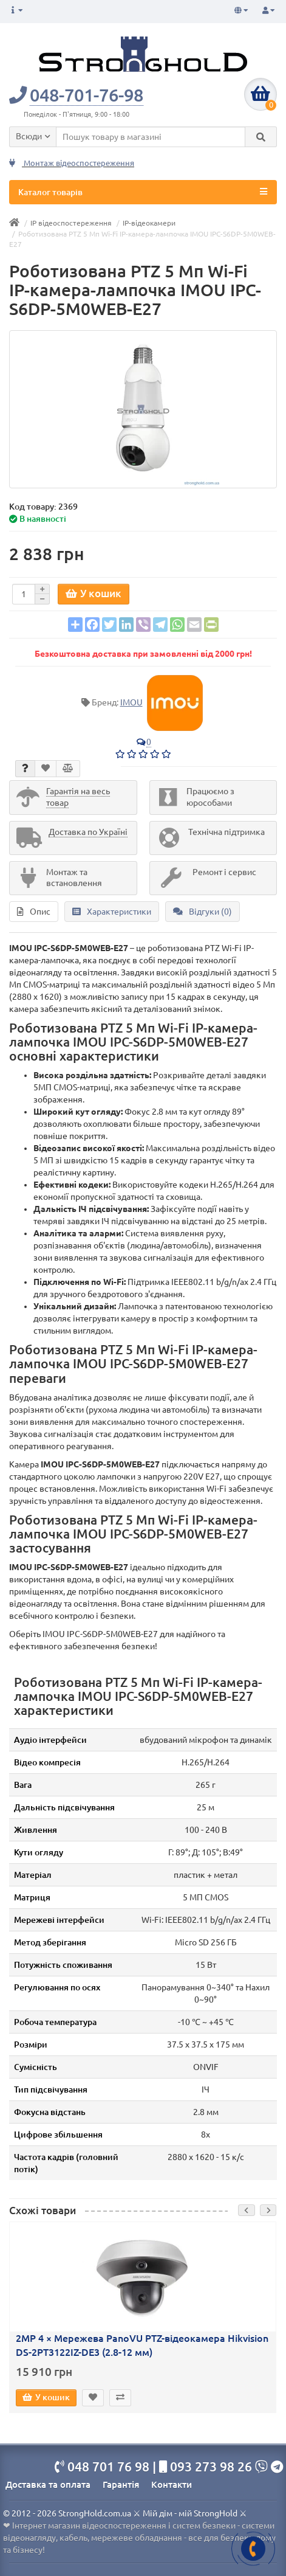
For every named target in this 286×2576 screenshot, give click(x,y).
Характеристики (111, 911)
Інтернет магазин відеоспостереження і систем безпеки (124, 2525)
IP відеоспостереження (71, 223)
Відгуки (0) (202, 911)
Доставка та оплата (47, 2484)
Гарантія (121, 2484)
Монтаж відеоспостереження (71, 163)
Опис (33, 911)
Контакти (171, 2484)
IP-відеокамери (149, 223)
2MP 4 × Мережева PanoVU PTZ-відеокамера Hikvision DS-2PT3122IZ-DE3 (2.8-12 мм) (142, 2345)
